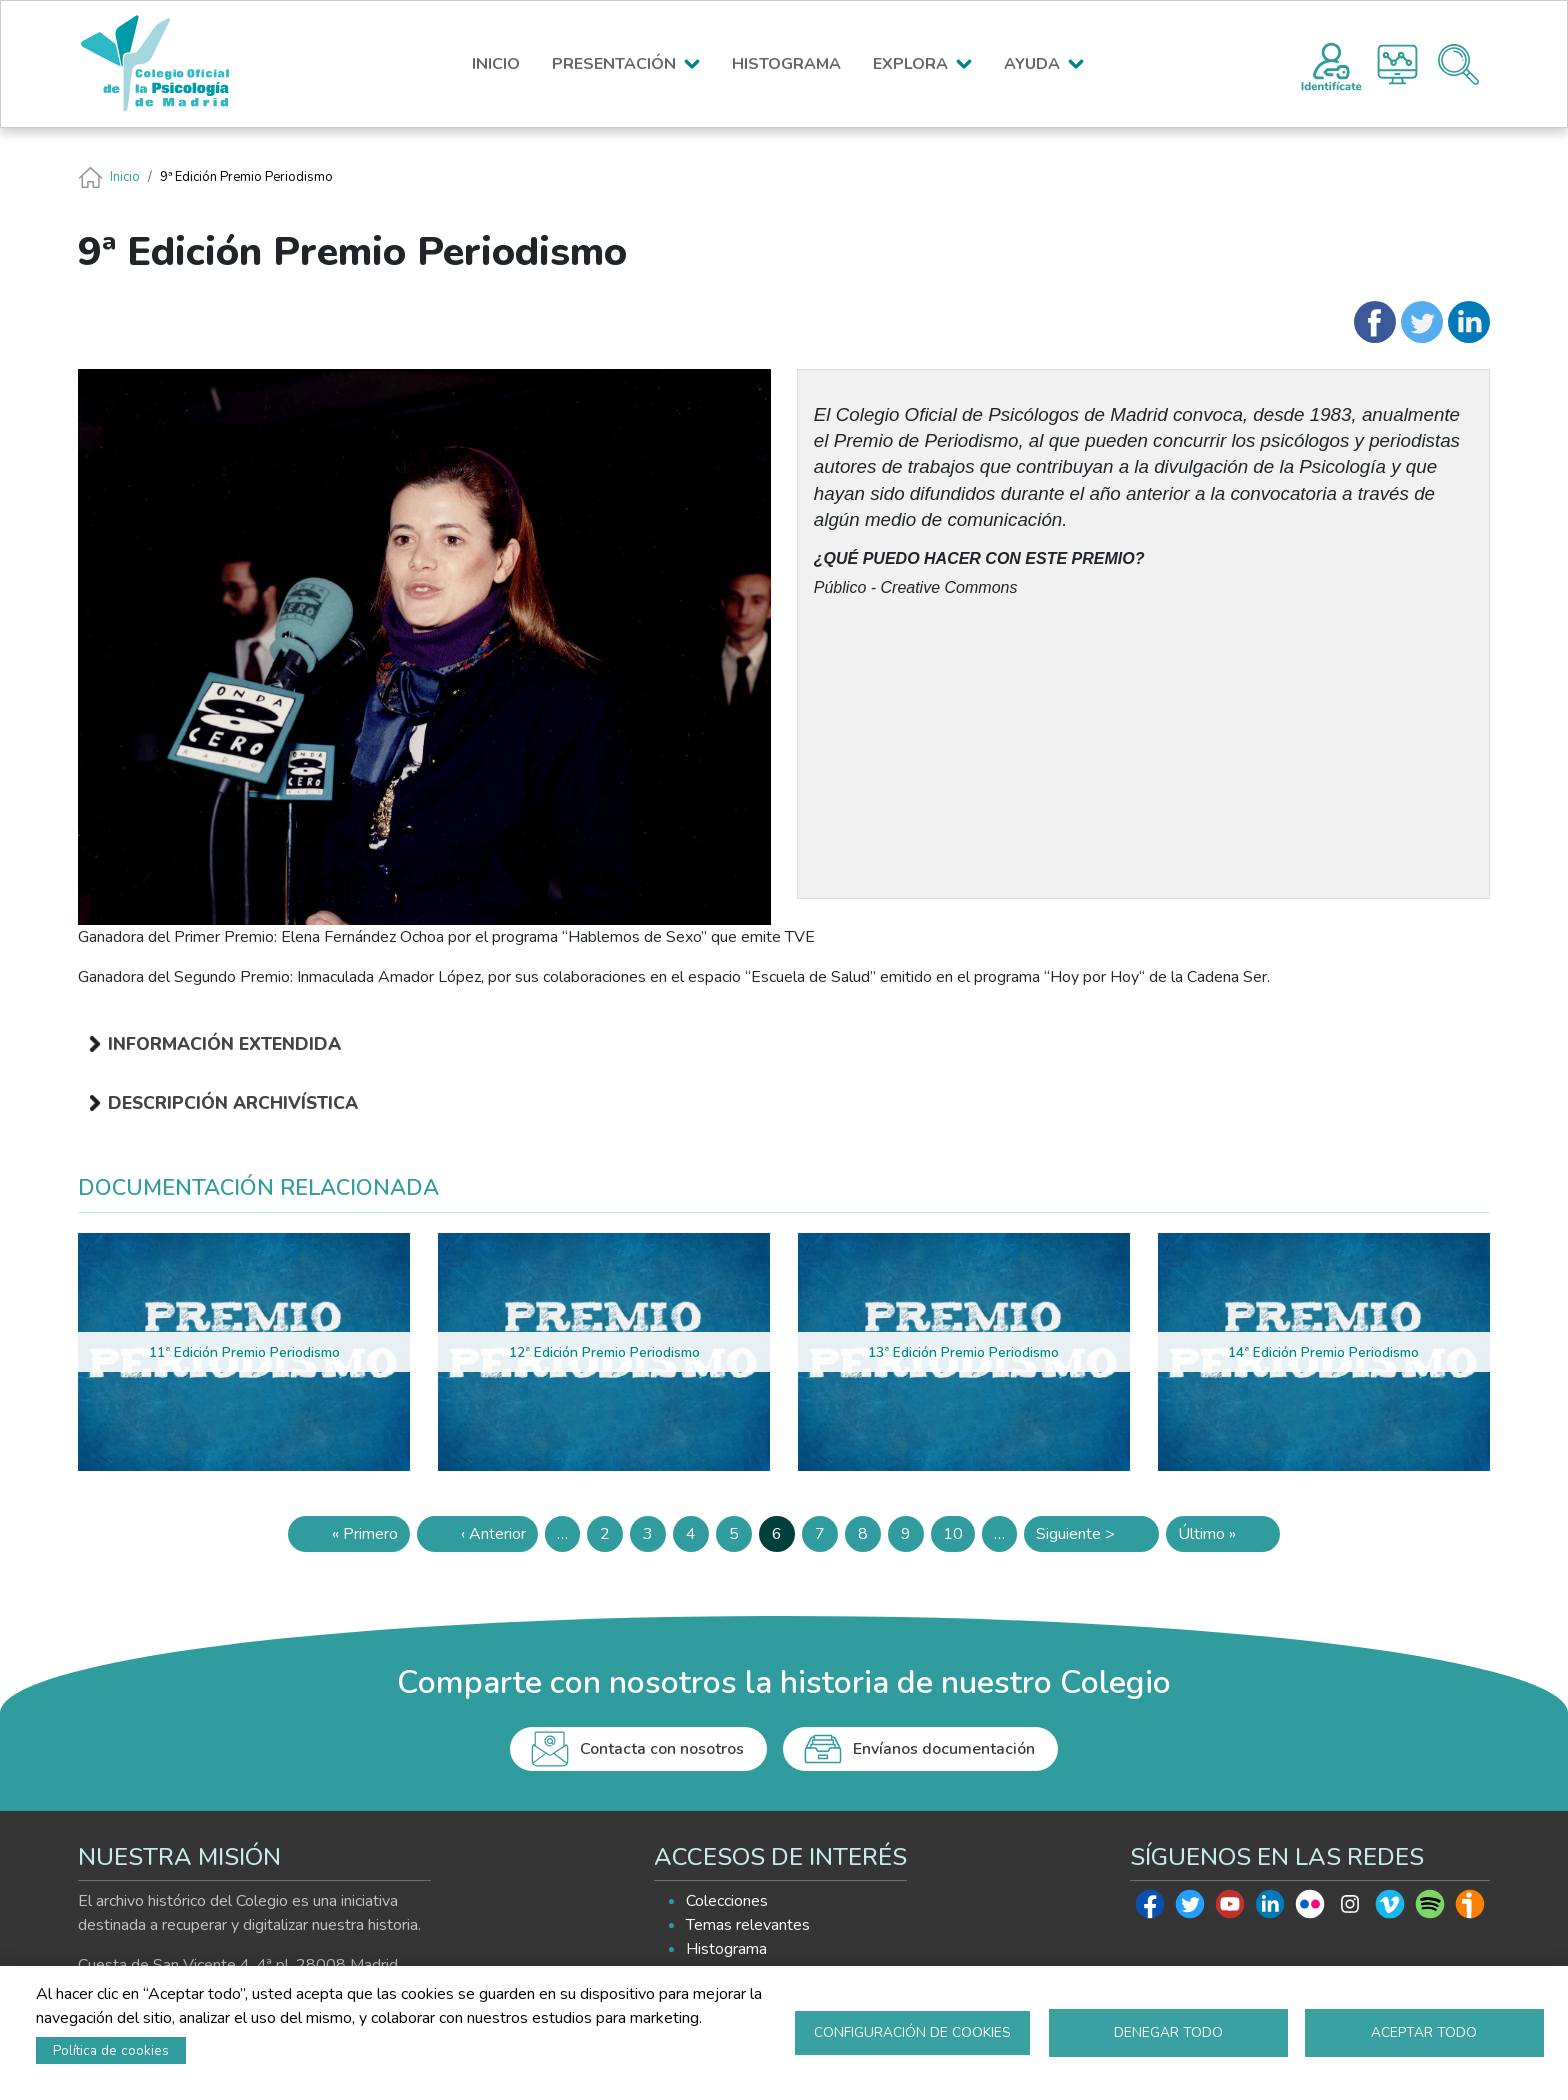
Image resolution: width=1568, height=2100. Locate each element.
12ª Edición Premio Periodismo (604, 1352)
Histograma (1397, 64)
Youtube (1230, 1909)
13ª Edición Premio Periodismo (963, 1352)
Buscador (1458, 64)
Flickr (1310, 1909)
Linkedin (1270, 1909)
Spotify (1430, 1909)
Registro (1331, 64)
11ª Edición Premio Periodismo (244, 1352)
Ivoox (1470, 1909)
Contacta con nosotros (662, 1749)
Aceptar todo (1424, 2032)
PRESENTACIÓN (614, 64)
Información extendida (224, 1044)
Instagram (1350, 1909)
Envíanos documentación (944, 1749)
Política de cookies (111, 2050)
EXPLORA (910, 64)
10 (959, 1537)
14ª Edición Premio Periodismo (1323, 1352)
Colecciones (727, 1901)
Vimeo (1390, 1909)
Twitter (1190, 1909)
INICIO (496, 64)
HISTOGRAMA (786, 64)
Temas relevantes (748, 1925)
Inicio (125, 177)
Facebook (1150, 1909)
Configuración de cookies (912, 2032)
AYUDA (1032, 64)
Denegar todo (1168, 2032)
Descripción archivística (233, 1103)
